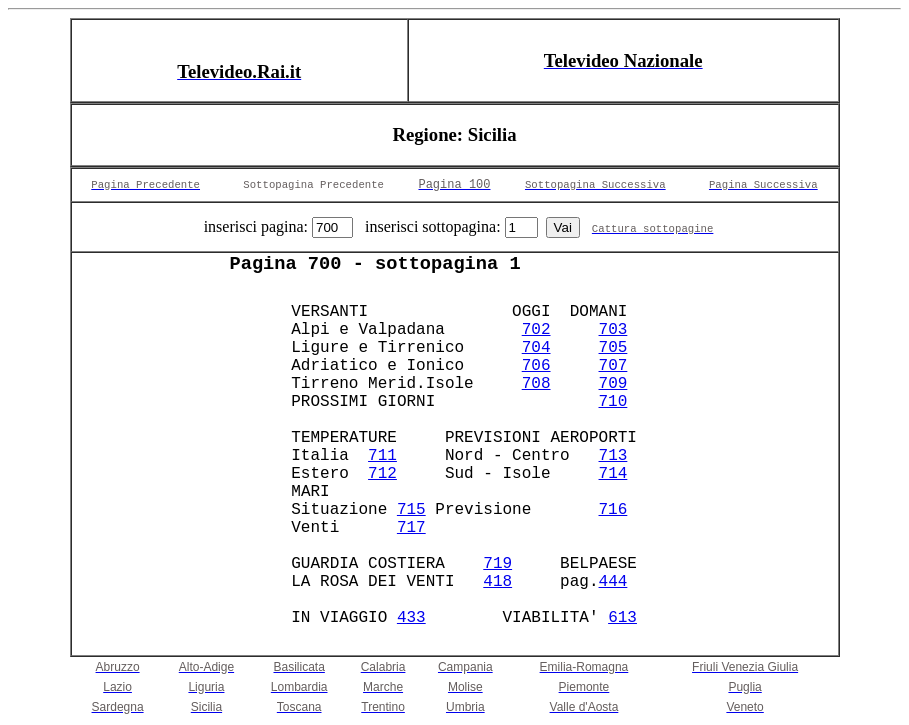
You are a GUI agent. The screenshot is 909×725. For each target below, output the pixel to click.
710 (613, 402)
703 (613, 330)
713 (613, 456)
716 (613, 510)
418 (497, 582)
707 (613, 366)
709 (613, 384)
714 (613, 474)
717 (411, 528)
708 (536, 384)
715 (411, 510)
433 (411, 618)
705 (613, 348)
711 (382, 456)
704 (536, 348)
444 (613, 582)
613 (622, 618)
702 (536, 330)
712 (382, 474)
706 (536, 366)
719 (497, 564)
